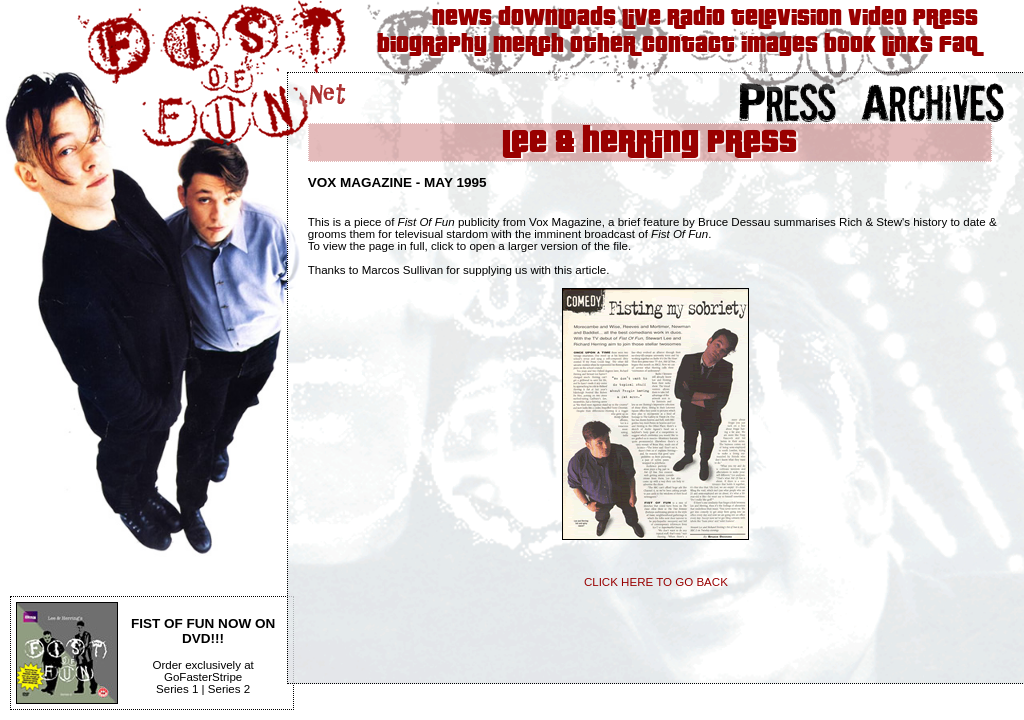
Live (641, 18)
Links (907, 45)
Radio (696, 18)
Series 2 (229, 689)
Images (779, 45)
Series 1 (177, 689)
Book (850, 45)
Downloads (557, 18)
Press (945, 18)
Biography (432, 45)
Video (877, 18)
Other (603, 45)
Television (786, 18)
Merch (528, 45)
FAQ (958, 45)
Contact (688, 45)
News (462, 18)
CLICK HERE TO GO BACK (656, 582)
